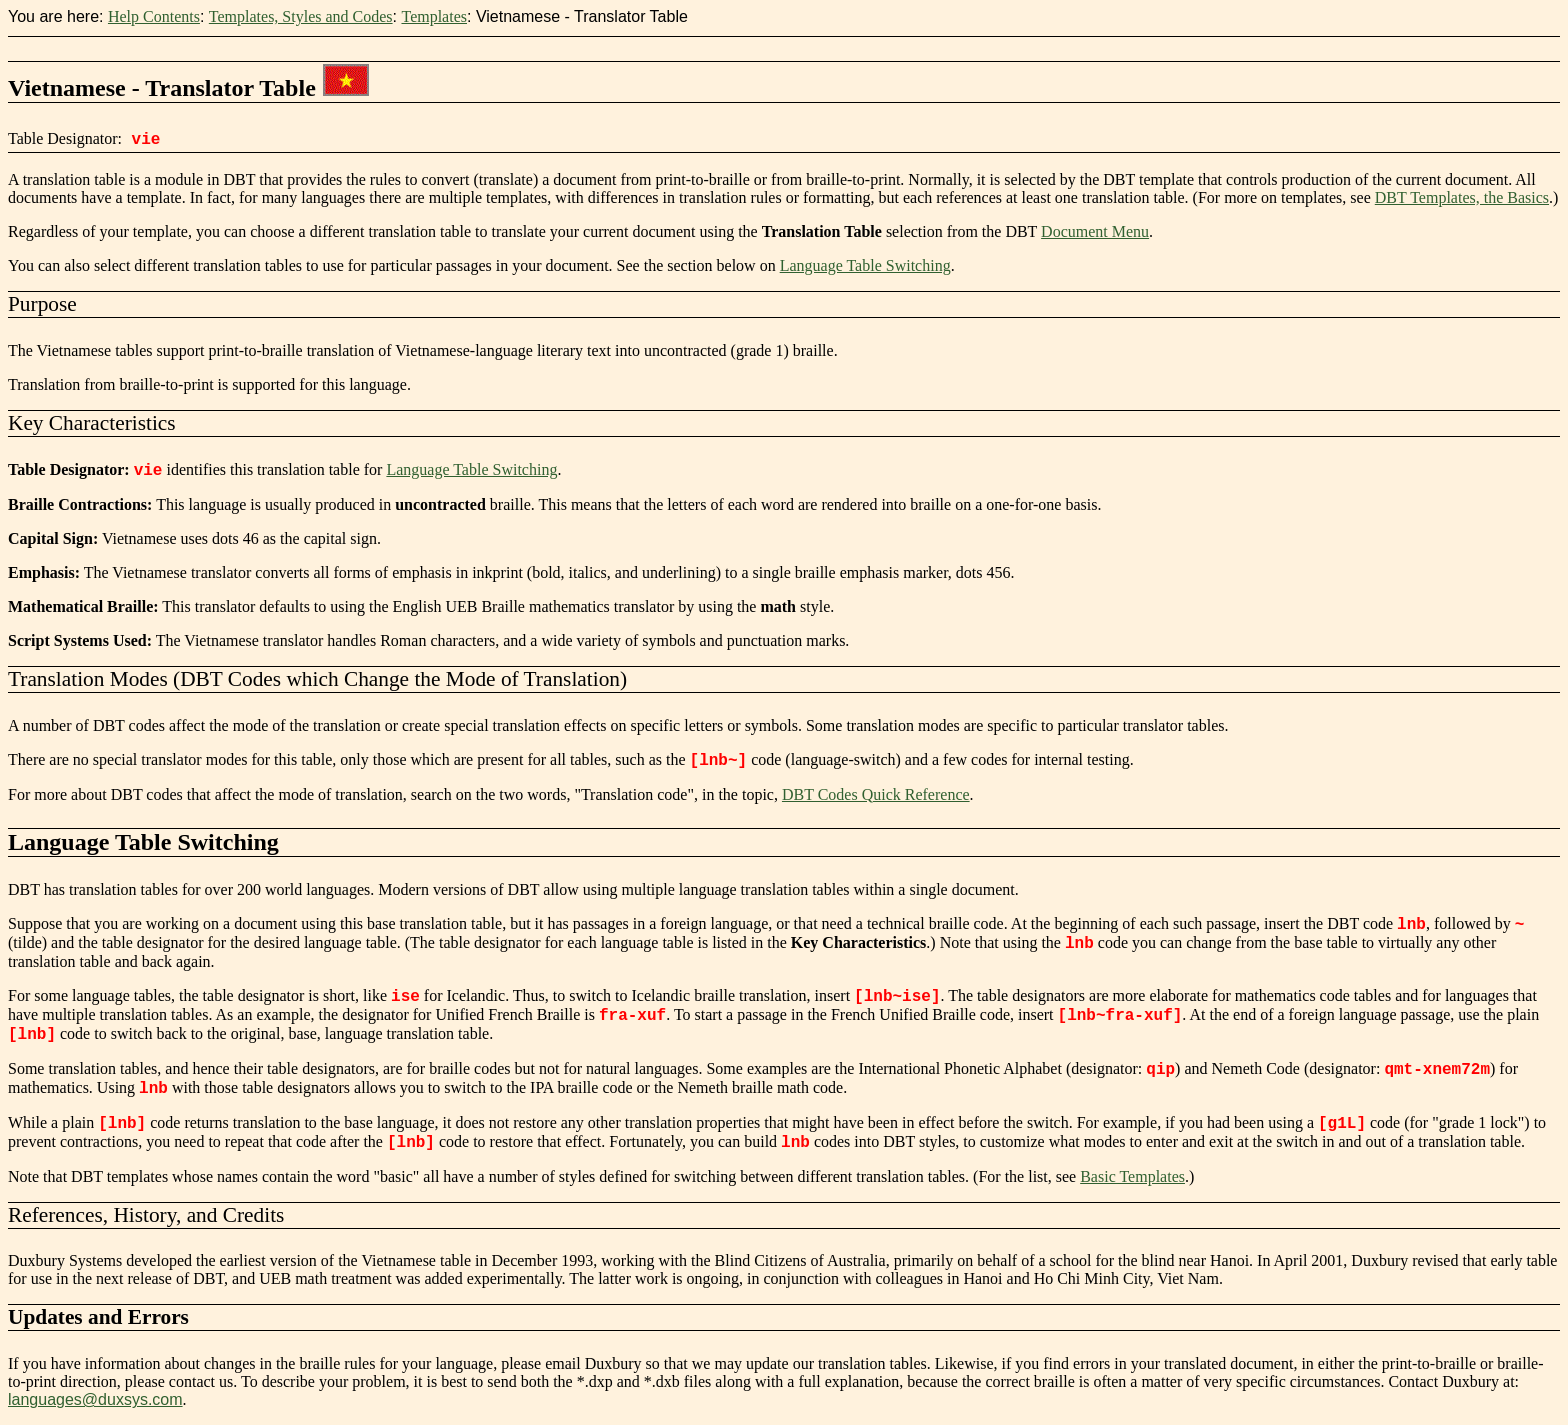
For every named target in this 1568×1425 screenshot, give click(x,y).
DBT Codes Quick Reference (876, 794)
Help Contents (154, 16)
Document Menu (1095, 231)
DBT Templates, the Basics (1462, 197)
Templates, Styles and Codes (301, 16)
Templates (434, 16)
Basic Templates (1132, 1176)
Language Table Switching (865, 265)
